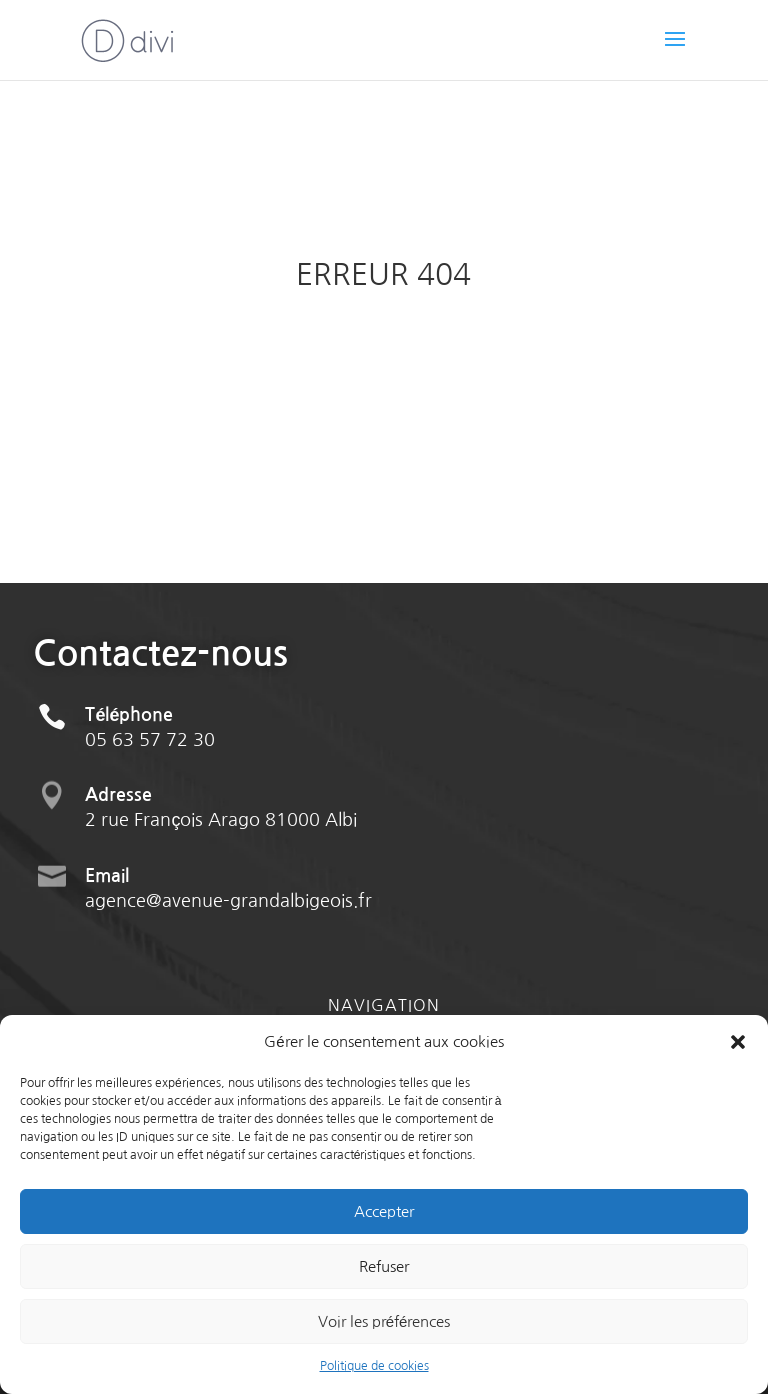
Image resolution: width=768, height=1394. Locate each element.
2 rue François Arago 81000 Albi (221, 844)
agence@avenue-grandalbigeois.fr (228, 925)
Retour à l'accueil (383, 378)
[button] (738, 1042)
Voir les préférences (384, 1321)
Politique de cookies (374, 1366)
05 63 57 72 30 (150, 764)
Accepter (384, 1211)
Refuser (384, 1266)
